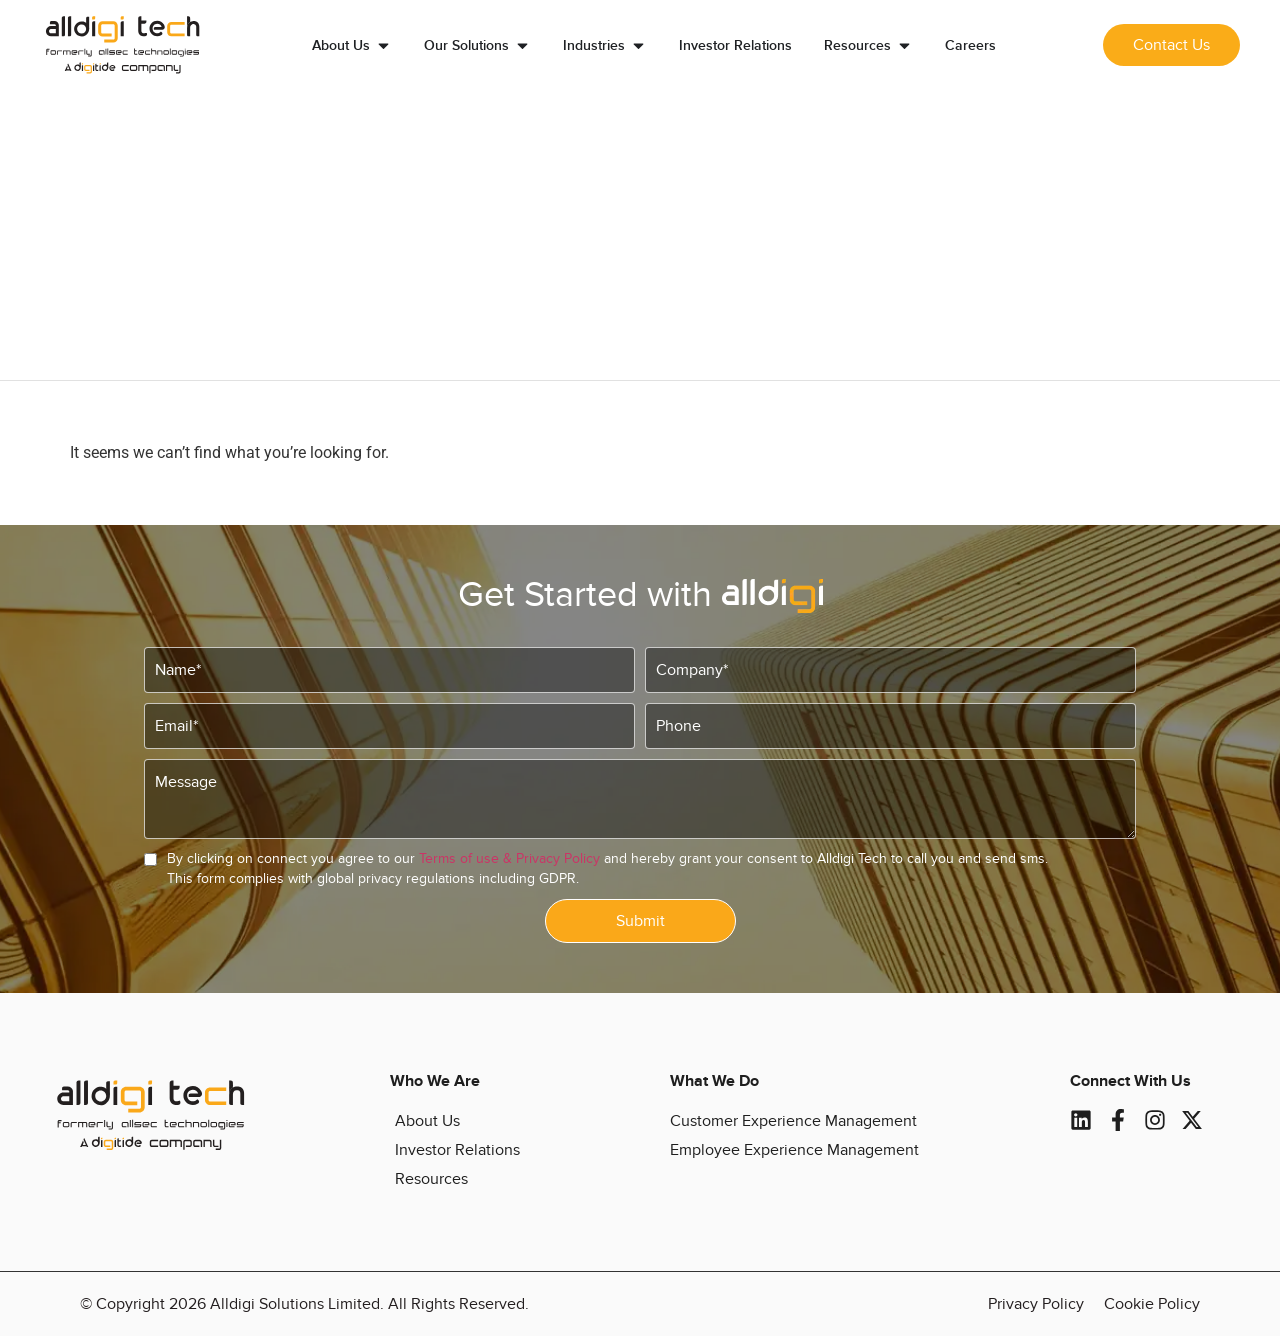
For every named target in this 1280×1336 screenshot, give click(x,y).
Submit (640, 921)
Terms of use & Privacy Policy (509, 858)
